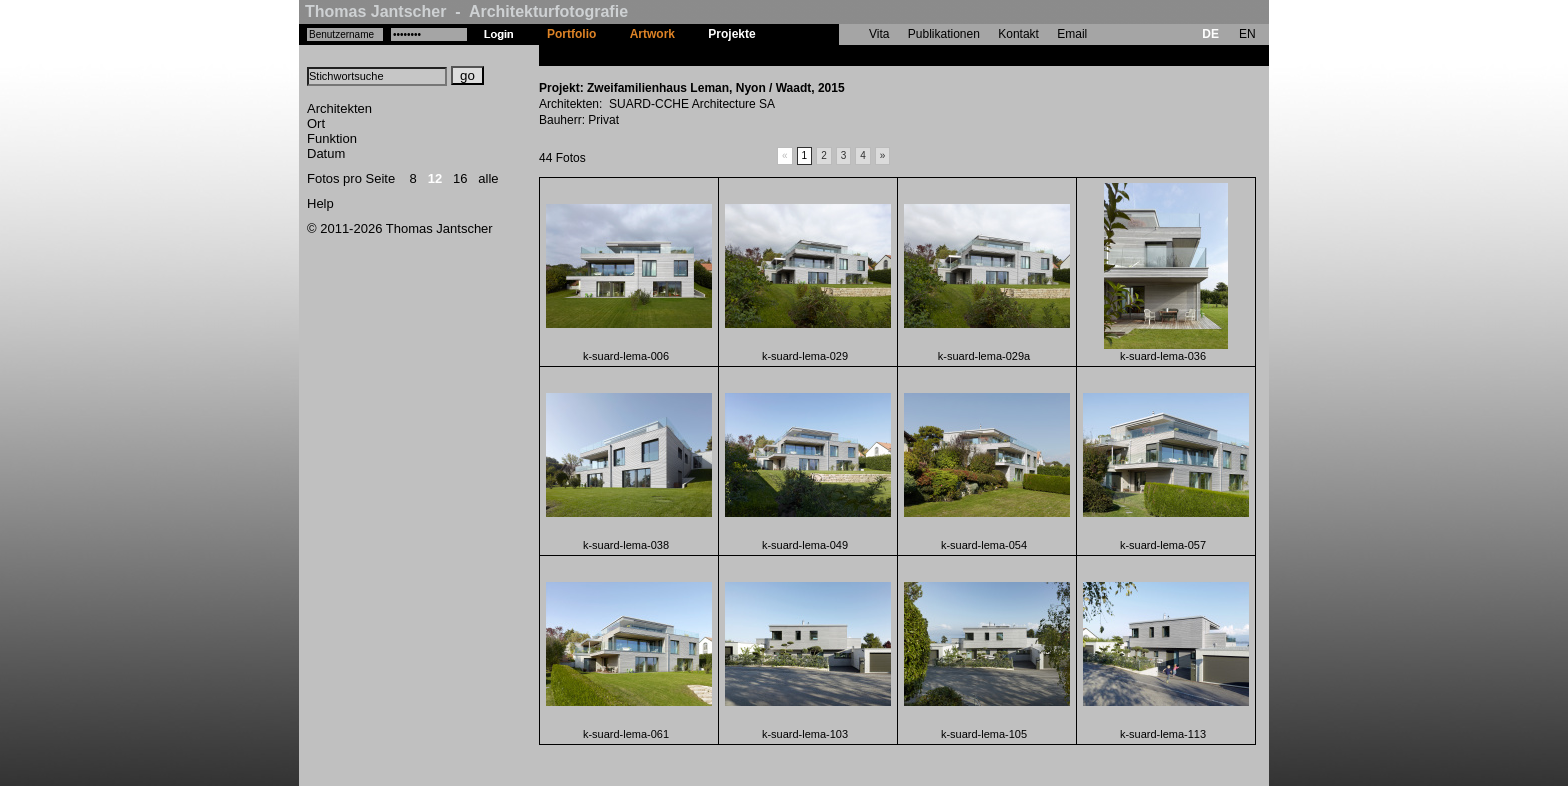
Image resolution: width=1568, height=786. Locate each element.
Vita (879, 34)
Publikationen (944, 34)
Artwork (652, 34)
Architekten (339, 108)
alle (488, 178)
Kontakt (1018, 34)
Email (1072, 34)
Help (320, 203)
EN (1247, 34)
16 (460, 178)
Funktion (332, 138)
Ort (316, 123)
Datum (326, 153)
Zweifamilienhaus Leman (843, 55)
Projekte (731, 34)
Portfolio (571, 34)
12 (435, 178)
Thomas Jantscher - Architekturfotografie (466, 11)
